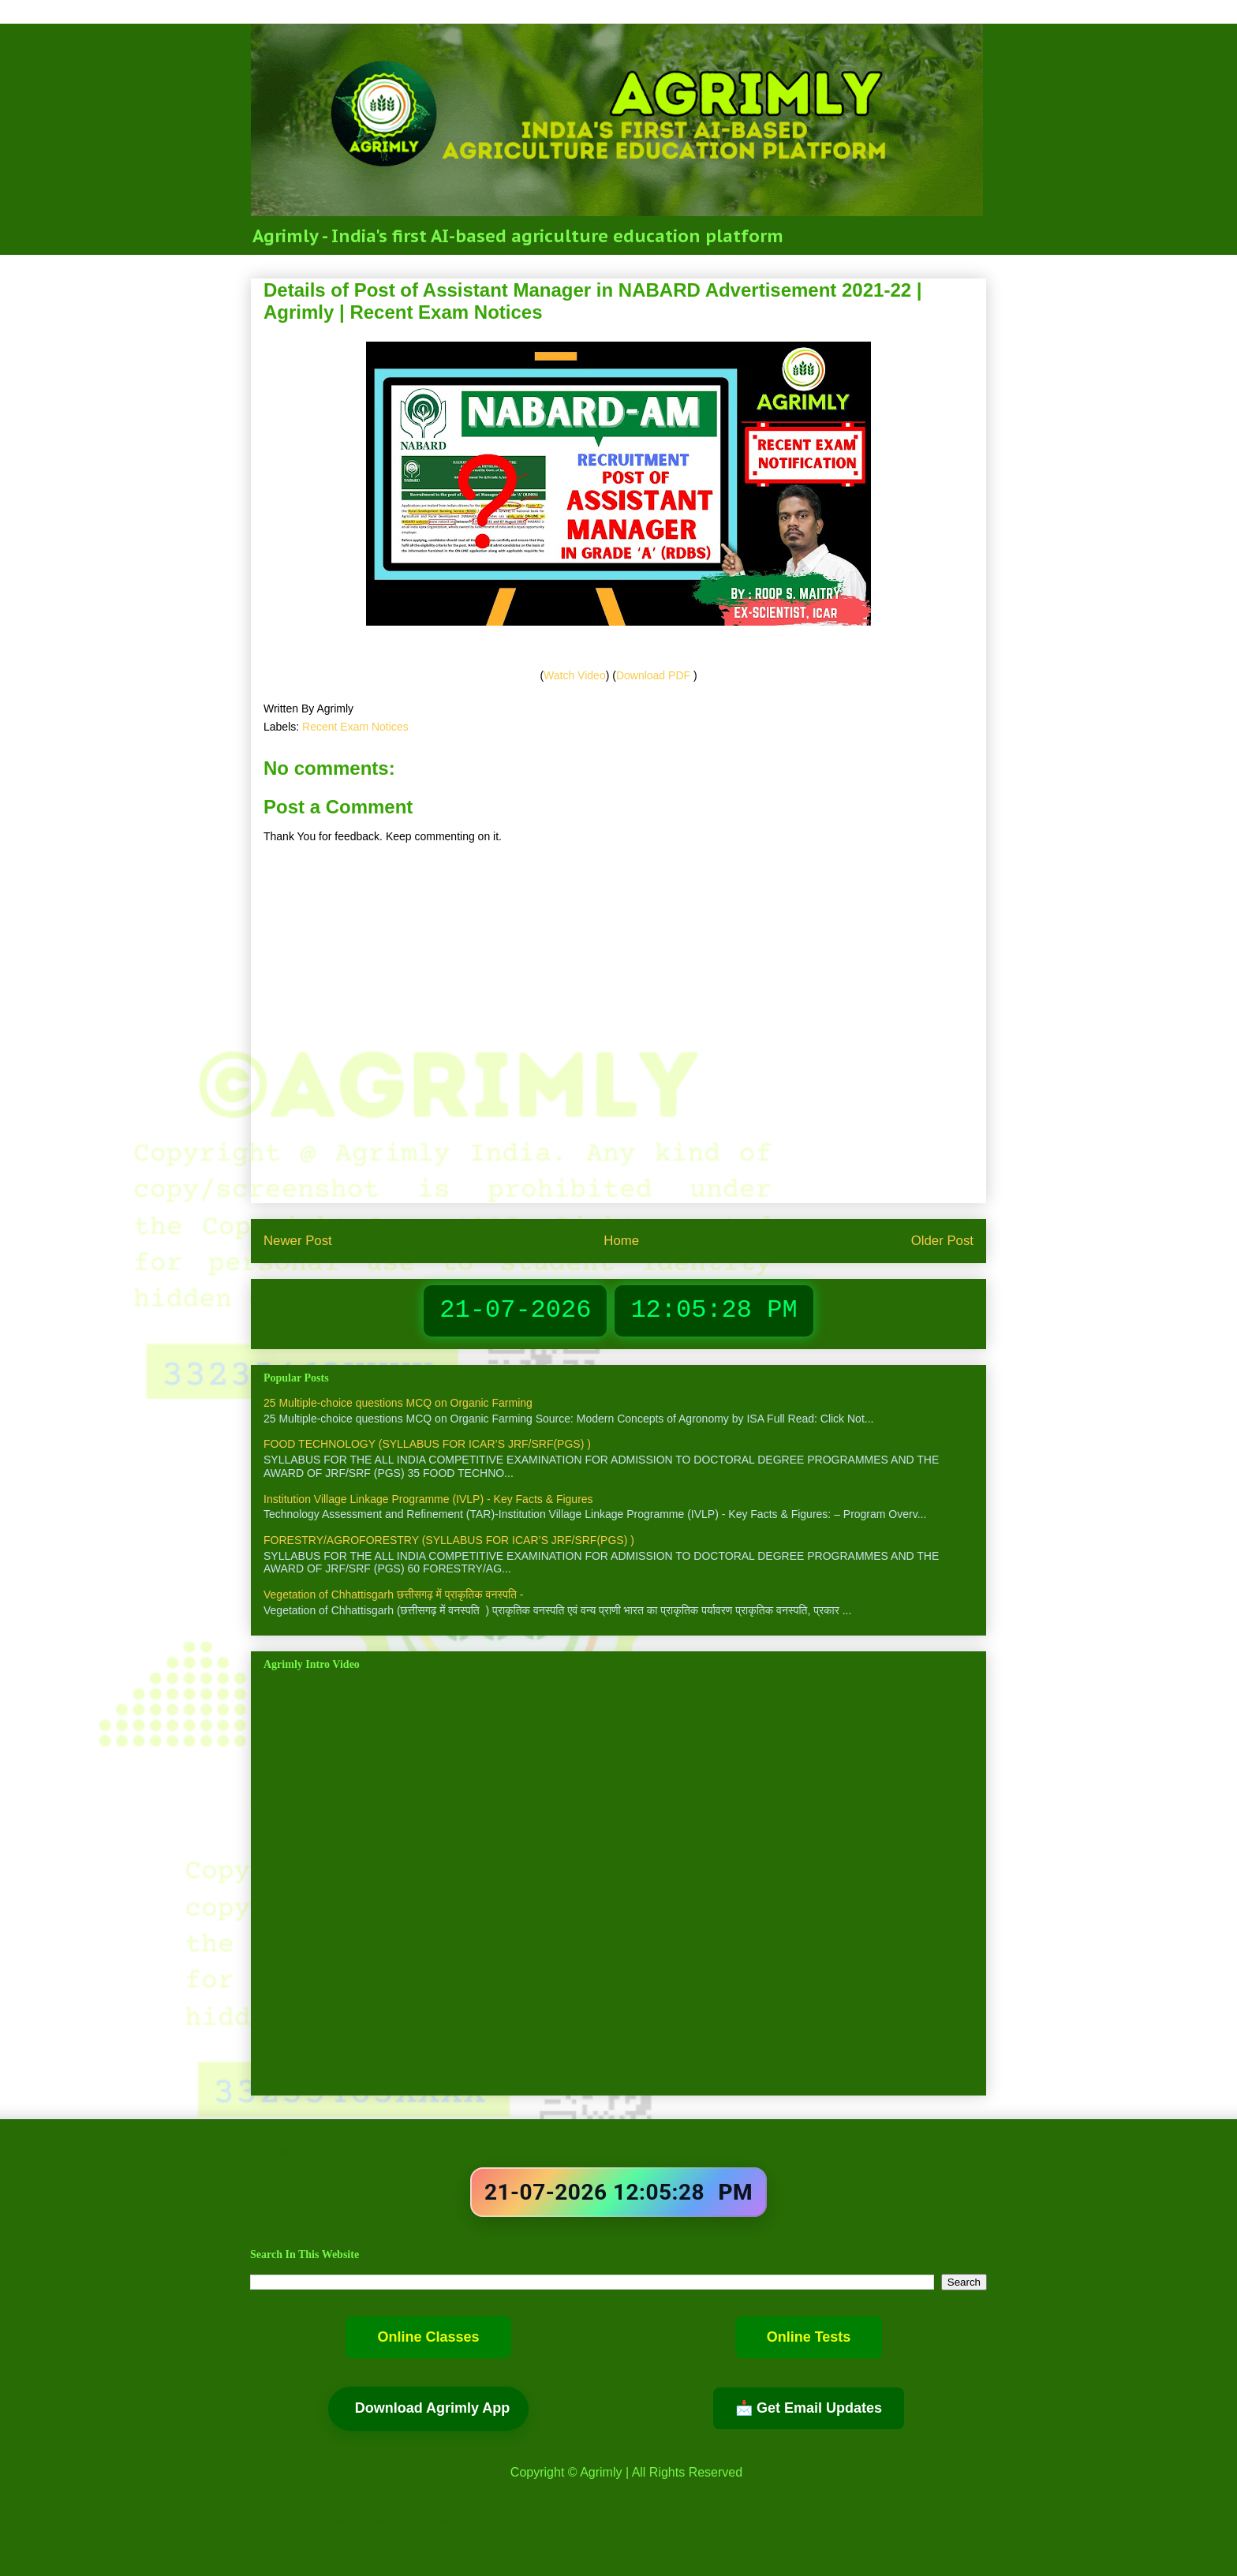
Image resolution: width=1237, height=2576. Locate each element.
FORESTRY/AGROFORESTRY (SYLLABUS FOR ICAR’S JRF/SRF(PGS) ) (448, 1540)
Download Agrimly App (432, 2408)
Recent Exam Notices (355, 726)
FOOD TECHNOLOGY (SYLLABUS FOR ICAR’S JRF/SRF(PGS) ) (427, 1444)
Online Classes (428, 2337)
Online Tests (809, 2337)
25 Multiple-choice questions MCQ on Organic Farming (398, 1402)
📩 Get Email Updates (808, 2408)
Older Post (942, 1240)
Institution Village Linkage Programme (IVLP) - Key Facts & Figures (428, 1499)
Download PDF (654, 675)
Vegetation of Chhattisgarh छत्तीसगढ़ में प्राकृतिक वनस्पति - (393, 1594)
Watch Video (575, 675)
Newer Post (297, 1240)
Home (621, 1240)
